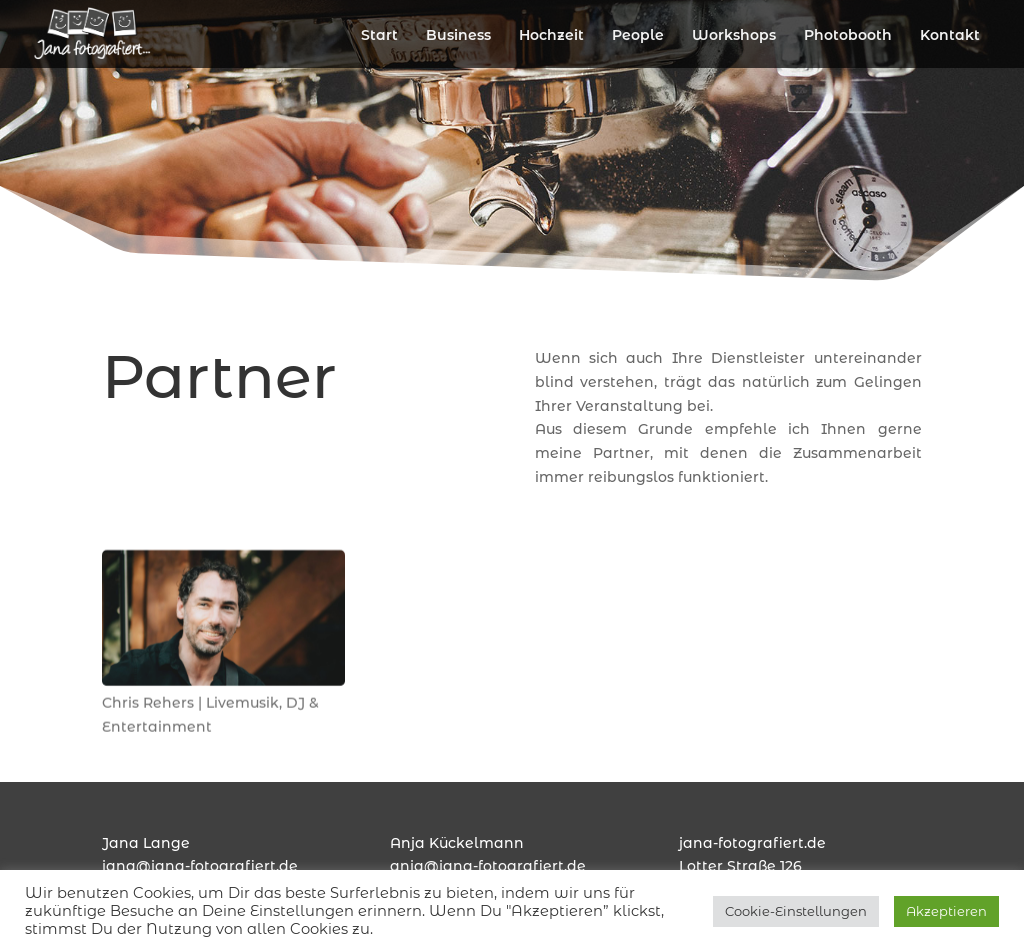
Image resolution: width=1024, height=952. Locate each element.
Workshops (734, 35)
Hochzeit (551, 35)
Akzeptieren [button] (946, 911)
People (638, 35)
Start (379, 35)
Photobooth (848, 35)
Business (458, 35)
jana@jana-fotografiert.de (200, 866)
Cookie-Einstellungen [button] (796, 911)
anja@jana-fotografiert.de (488, 866)
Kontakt (950, 35)
